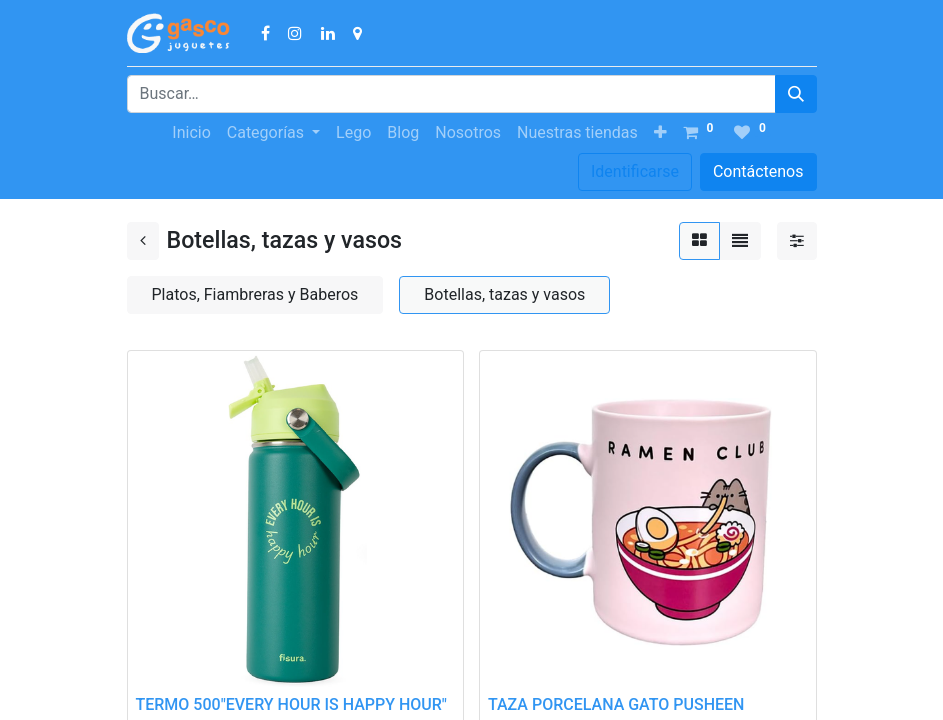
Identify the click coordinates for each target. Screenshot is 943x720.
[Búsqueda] (796, 94)
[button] (660, 133)
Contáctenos (758, 171)
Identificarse (635, 171)
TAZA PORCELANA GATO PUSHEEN (616, 704)
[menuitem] (191, 133)
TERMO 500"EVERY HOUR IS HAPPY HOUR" (291, 704)
